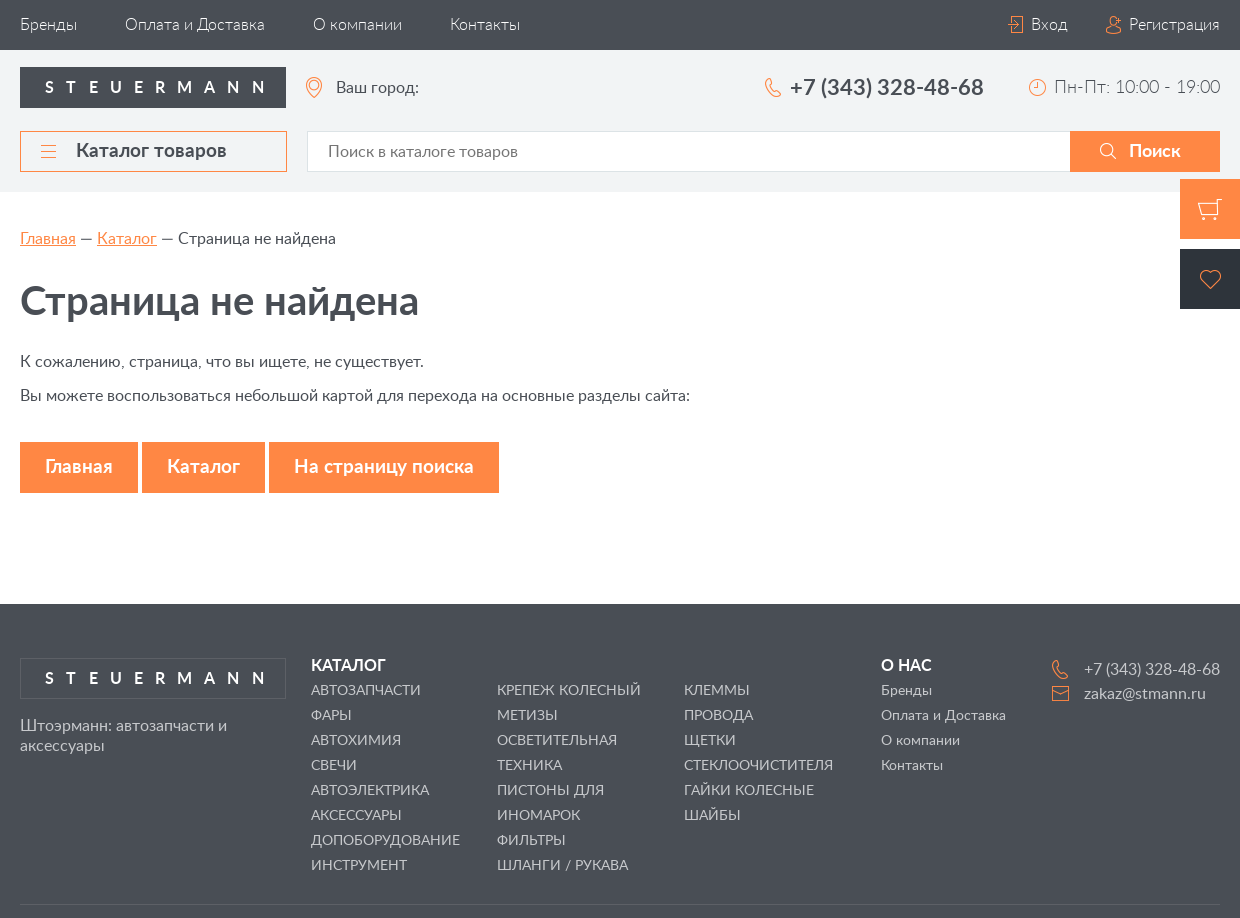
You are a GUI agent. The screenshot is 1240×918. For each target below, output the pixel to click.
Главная (48, 239)
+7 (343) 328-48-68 (887, 88)
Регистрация (1174, 25)
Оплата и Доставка (195, 25)
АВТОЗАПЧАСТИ (366, 691)
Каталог (127, 239)
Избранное (1210, 279)
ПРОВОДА (718, 716)
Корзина (1210, 209)
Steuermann (160, 88)
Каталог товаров (134, 151)
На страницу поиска (384, 467)
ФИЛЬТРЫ (531, 841)
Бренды (48, 25)
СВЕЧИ (334, 766)
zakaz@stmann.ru (1145, 694)
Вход (1049, 25)
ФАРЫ (331, 716)
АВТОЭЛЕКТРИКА (370, 791)
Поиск (1155, 152)
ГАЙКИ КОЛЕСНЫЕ (749, 791)
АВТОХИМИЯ (356, 741)
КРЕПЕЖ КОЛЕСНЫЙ (569, 691)
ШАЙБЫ (712, 816)
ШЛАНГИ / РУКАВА (562, 866)
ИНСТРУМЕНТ (359, 866)
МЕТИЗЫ (527, 716)
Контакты (485, 25)
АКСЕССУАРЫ (356, 816)
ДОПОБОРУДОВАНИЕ (385, 841)
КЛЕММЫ (717, 691)
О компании (357, 25)
